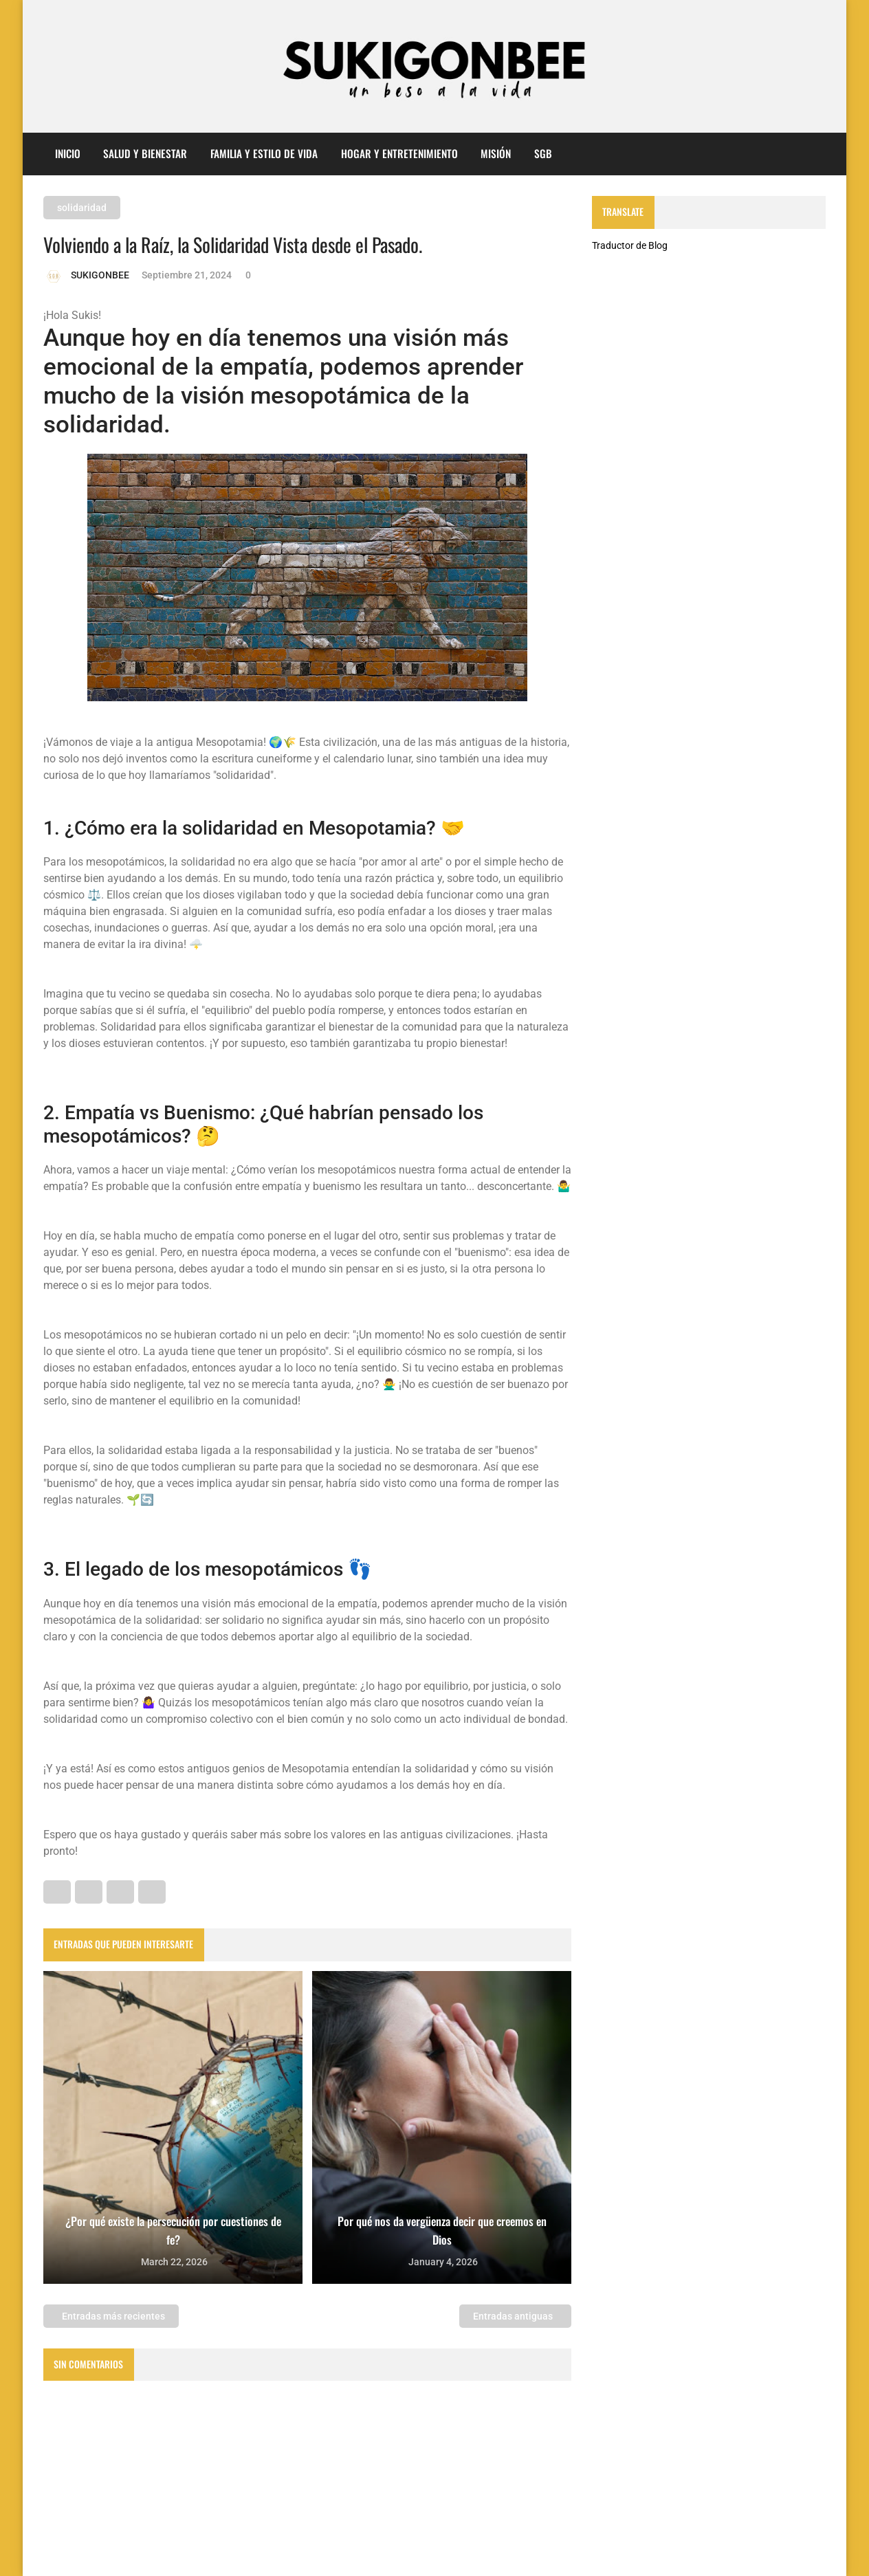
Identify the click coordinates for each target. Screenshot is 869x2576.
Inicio (67, 153)
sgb (543, 153)
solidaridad (82, 207)
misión (496, 153)
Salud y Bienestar (145, 153)
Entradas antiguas (514, 2316)
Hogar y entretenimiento (399, 153)
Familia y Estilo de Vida (264, 153)
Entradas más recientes (112, 2316)
